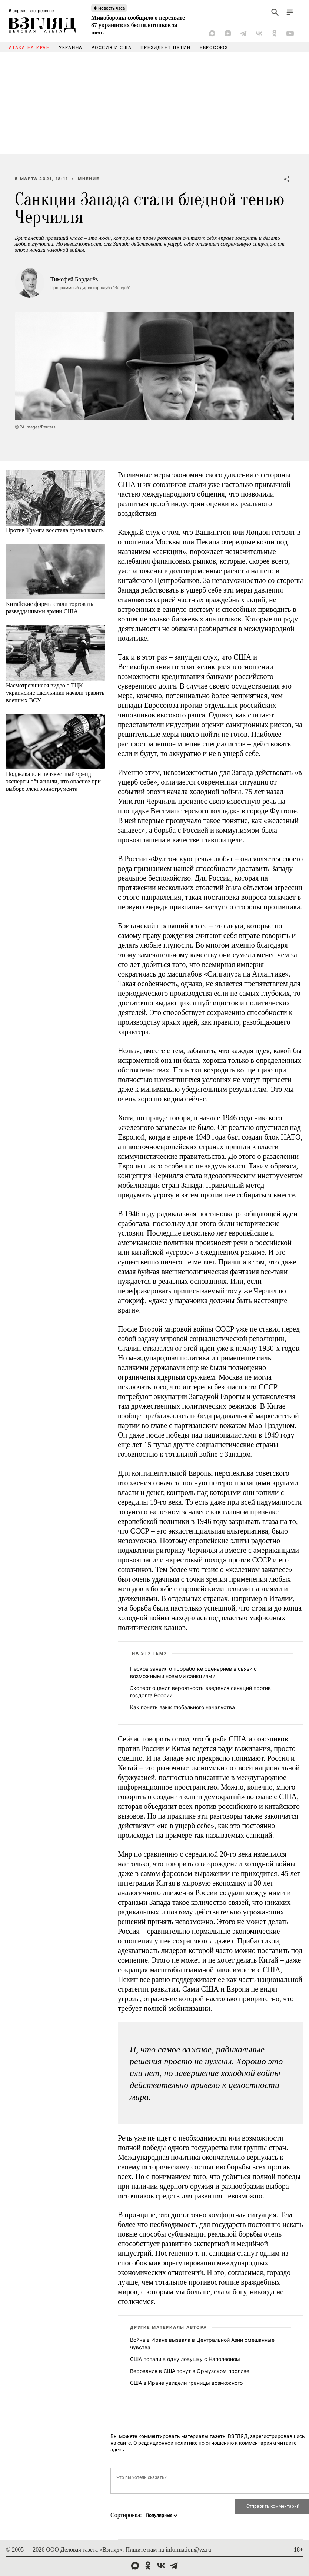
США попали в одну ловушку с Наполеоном (185, 2359)
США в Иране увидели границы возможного (186, 2383)
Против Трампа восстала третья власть (55, 530)
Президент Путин (165, 47)
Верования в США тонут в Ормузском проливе (189, 2371)
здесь (117, 2450)
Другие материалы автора (168, 2327)
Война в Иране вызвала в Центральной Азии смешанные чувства (202, 2343)
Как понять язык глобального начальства (182, 1707)
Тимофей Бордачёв (74, 279)
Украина (71, 47)
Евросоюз (214, 47)
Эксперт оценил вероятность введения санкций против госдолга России (200, 1691)
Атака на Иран (29, 47)
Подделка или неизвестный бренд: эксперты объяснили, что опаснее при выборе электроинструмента (53, 781)
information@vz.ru (188, 2549)
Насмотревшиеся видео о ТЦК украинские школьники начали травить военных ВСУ (55, 692)
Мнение (89, 178)
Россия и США (112, 47)
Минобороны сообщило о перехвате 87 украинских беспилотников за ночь (138, 25)
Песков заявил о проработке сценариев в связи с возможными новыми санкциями (193, 1672)
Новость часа (111, 8)
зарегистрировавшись (277, 2436)
